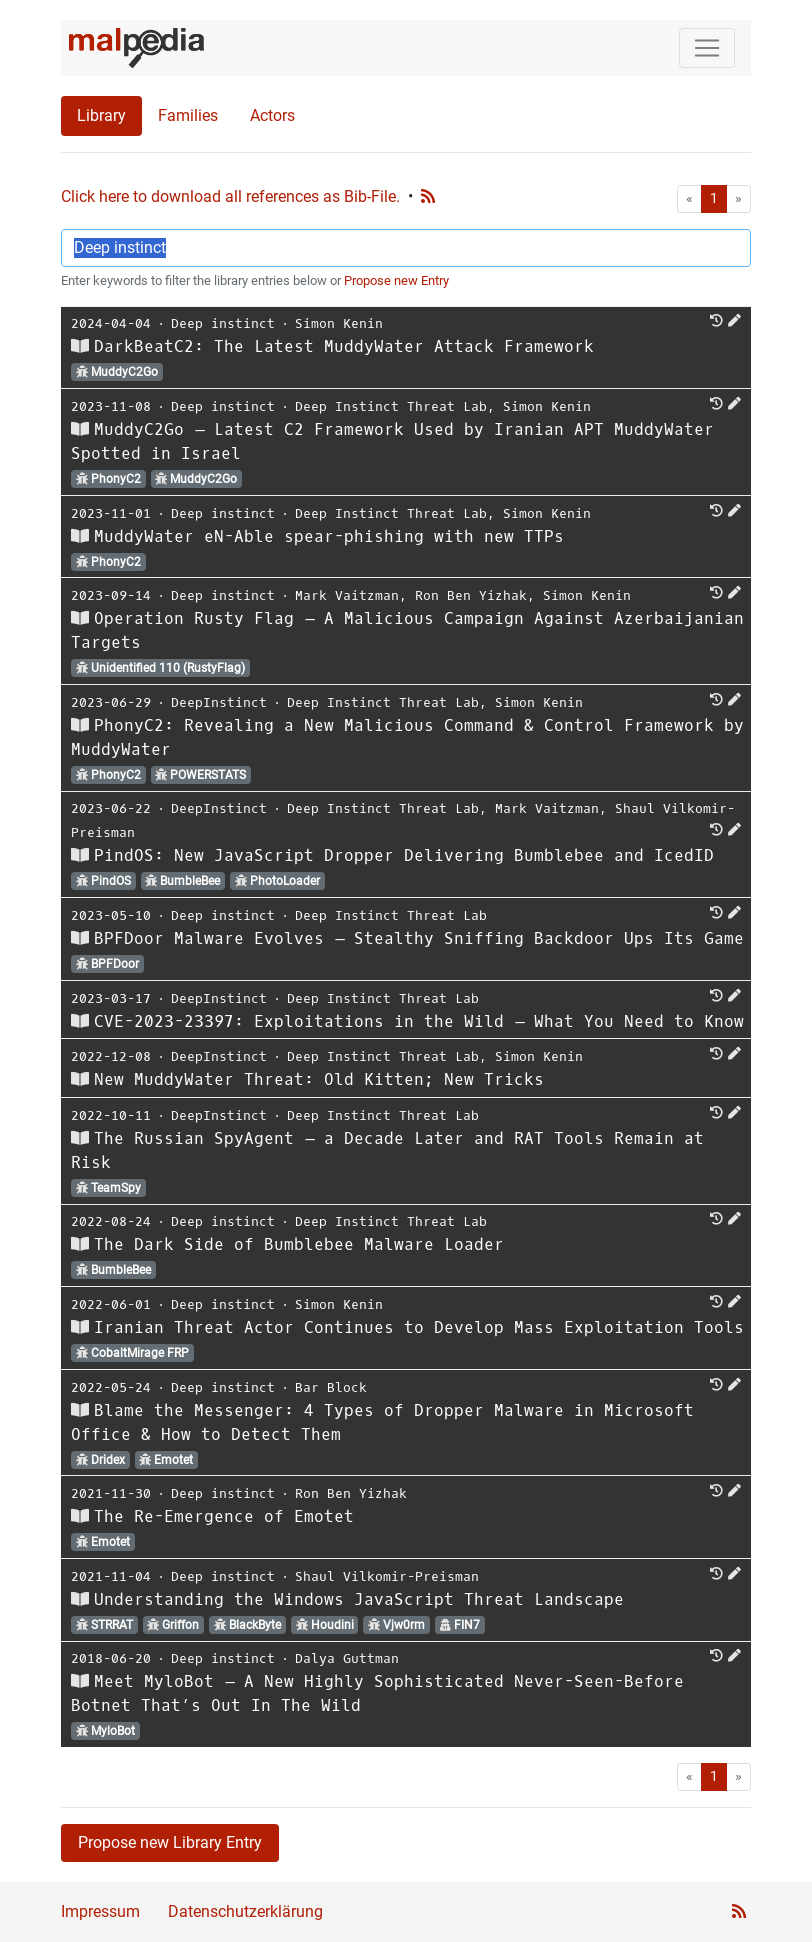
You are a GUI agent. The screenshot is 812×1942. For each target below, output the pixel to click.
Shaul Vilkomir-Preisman (387, 1576)
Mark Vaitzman (347, 595)
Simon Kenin (339, 323)
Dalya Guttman (347, 1658)
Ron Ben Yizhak (471, 595)
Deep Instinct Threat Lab (391, 406)
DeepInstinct (219, 702)
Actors (272, 115)
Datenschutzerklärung (245, 1911)
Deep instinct (223, 323)
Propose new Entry (396, 280)
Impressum (100, 1911)
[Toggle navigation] (707, 48)
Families (188, 115)
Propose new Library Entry (170, 1842)
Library (101, 115)
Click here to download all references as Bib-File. (230, 196)
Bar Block (331, 1387)
